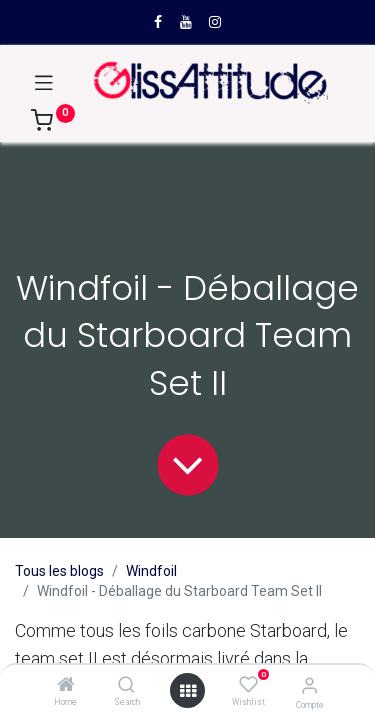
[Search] (126, 686)
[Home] (66, 686)
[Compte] (309, 685)
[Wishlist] (248, 685)
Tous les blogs (59, 571)
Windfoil (151, 571)
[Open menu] (188, 691)
